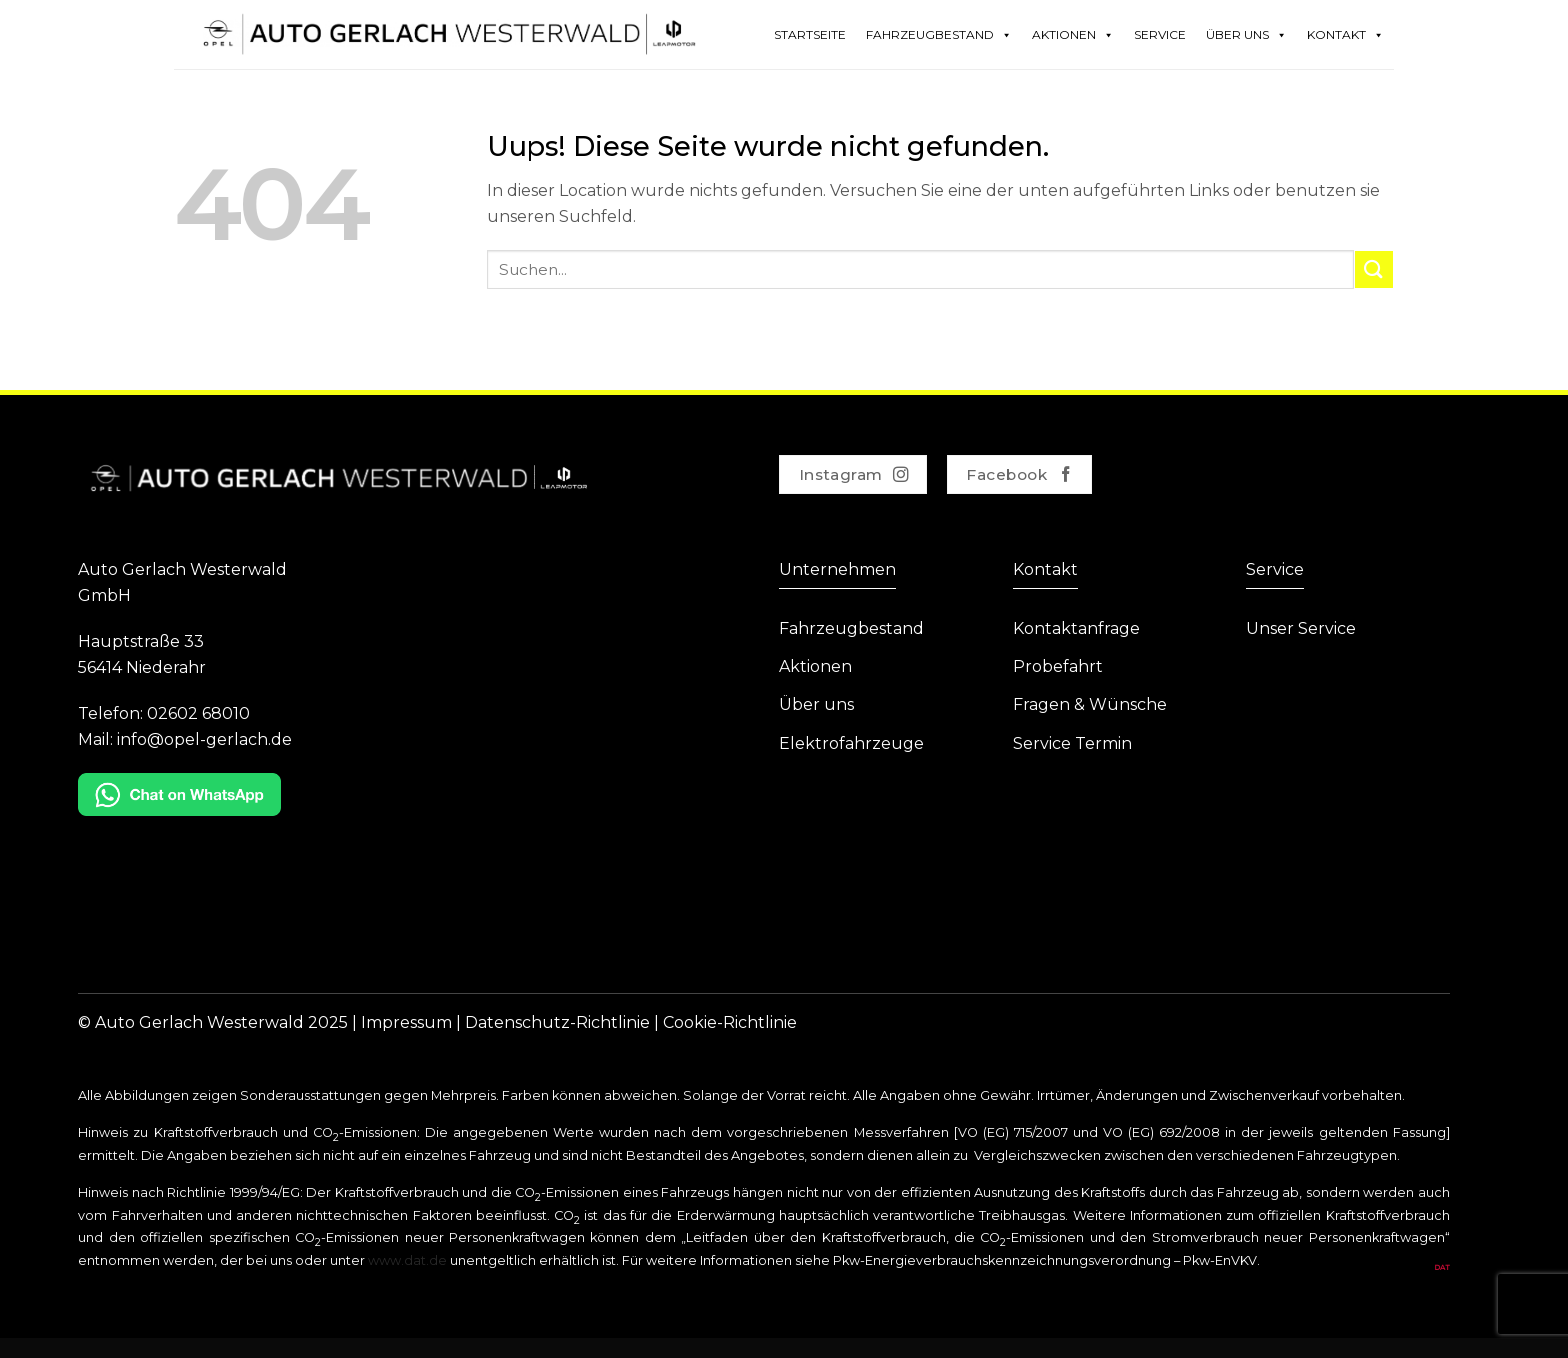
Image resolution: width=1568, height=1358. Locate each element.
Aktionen (1073, 35)
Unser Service (1301, 628)
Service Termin (1072, 743)
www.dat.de (407, 1260)
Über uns (816, 704)
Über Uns (1246, 35)
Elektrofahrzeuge (851, 743)
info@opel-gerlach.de (204, 739)
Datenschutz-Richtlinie (557, 1022)
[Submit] (1374, 269)
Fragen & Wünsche (1090, 704)
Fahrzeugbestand (939, 35)
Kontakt (1345, 35)
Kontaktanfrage (1076, 628)
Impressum (406, 1022)
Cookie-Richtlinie (730, 1022)
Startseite (810, 34)
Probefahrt (1058, 666)
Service (1160, 34)
